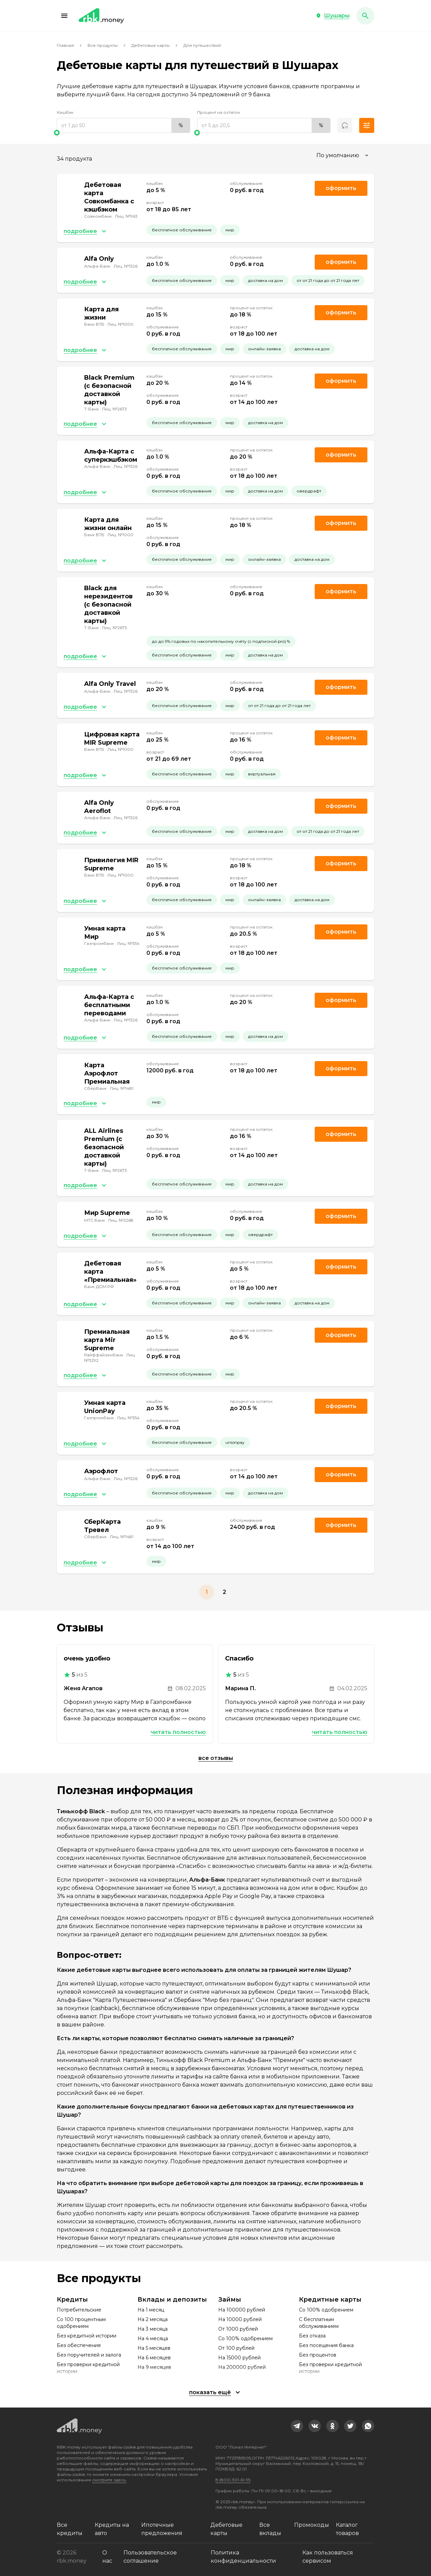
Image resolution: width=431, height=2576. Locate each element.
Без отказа (312, 2336)
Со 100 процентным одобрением (81, 2322)
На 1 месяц (151, 2310)
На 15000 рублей (239, 2358)
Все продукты (103, 45)
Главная (65, 45)
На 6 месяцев (154, 2358)
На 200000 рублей (242, 2367)
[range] (123, 125)
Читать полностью (178, 1732)
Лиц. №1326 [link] (126, 266)
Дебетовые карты (150, 45)
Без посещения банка (326, 2345)
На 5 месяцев (154, 2348)
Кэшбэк (65, 112)
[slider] (123, 132)
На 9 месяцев (154, 2367)
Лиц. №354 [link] (128, 943)
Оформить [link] (341, 188)
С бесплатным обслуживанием (319, 2322)
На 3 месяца (153, 2329)
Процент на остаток (218, 112)
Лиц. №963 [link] (126, 216)
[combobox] (343, 155)
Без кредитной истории (86, 2336)
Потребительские (79, 2310)
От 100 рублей (236, 2348)
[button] (64, 15)
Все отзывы (215, 1758)
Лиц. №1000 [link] (120, 324)
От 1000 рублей (238, 2329)
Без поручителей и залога (89, 2355)
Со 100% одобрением (245, 2338)
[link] (297, 2426)
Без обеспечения (79, 2345)
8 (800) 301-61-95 (233, 2479)
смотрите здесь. (109, 2479)
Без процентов (317, 2355)
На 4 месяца (153, 2338)
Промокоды (311, 2525)
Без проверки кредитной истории (88, 2367)
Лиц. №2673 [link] (114, 408)
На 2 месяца (153, 2319)
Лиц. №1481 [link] (121, 1088)
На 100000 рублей (241, 2310)
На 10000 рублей (240, 2319)
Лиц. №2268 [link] (120, 1220)
